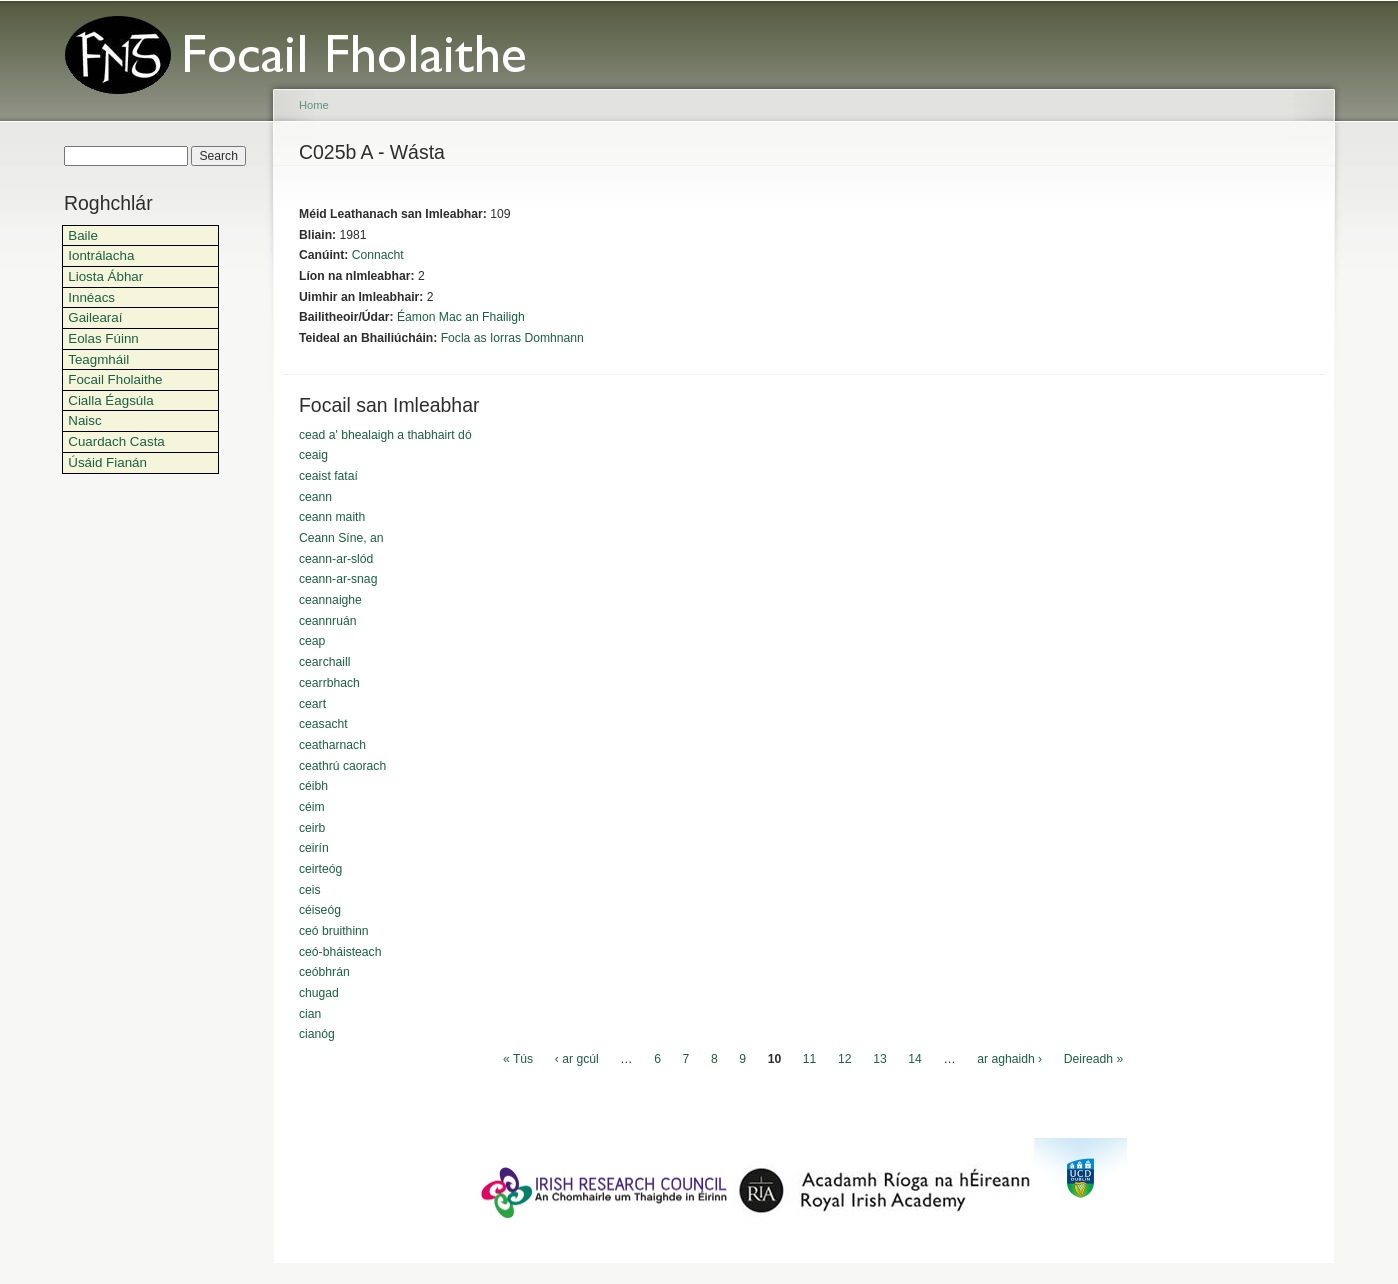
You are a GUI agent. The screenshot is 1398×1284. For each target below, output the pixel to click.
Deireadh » (1093, 1059)
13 (880, 1059)
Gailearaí (95, 317)
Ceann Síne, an (341, 538)
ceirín (314, 848)
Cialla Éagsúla (110, 400)
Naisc (84, 420)
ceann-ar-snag (338, 579)
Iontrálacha (101, 255)
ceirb (312, 828)
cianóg (317, 1034)
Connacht (378, 255)
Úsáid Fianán (107, 462)
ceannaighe (330, 600)
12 (845, 1059)
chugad (319, 993)
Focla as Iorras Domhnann (512, 338)
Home (314, 105)
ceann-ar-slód (336, 559)
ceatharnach (332, 745)
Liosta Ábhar (105, 276)
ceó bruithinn (334, 931)
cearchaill (324, 662)
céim (312, 807)
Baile (83, 235)
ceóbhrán (324, 972)
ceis (310, 890)
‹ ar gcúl (577, 1059)
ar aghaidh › (1009, 1059)
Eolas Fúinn (103, 338)
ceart (312, 704)
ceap (312, 641)
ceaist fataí (328, 476)
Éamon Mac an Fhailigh (461, 317)
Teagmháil (98, 359)
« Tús (518, 1059)
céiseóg (320, 910)
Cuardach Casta (116, 441)
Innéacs (91, 297)
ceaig (313, 455)
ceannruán (327, 621)
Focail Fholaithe (115, 379)
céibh (313, 786)
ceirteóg (320, 869)
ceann (315, 497)
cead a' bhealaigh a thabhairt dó (385, 435)
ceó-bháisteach (340, 952)
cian (310, 1014)
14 (915, 1059)
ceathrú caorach (342, 766)
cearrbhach (329, 683)
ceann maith (332, 517)
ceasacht (323, 724)
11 (810, 1059)
